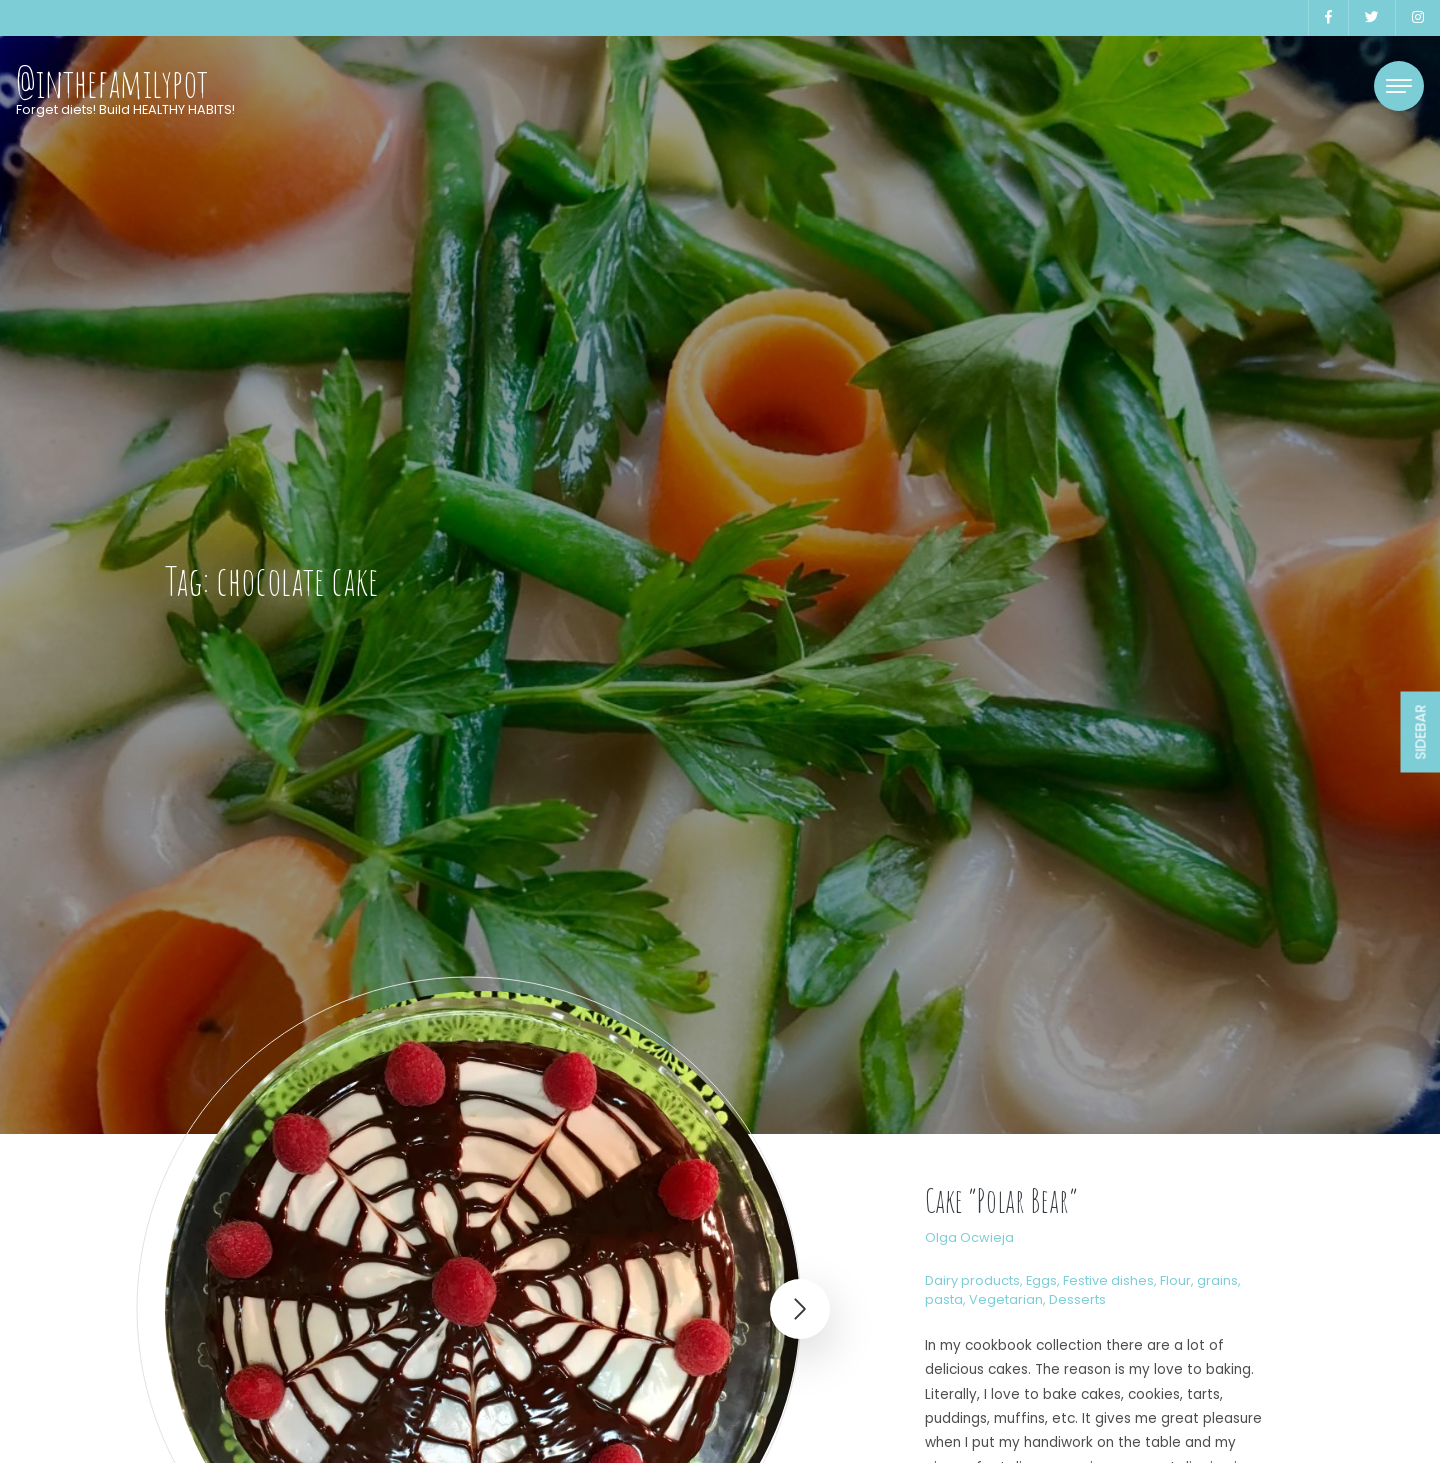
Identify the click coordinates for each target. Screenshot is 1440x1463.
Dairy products (972, 1280)
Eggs (1041, 1280)
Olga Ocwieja (969, 1237)
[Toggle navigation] (1399, 86)
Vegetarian (1006, 1299)
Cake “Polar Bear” (1001, 1200)
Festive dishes (1108, 1280)
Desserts (1077, 1299)
